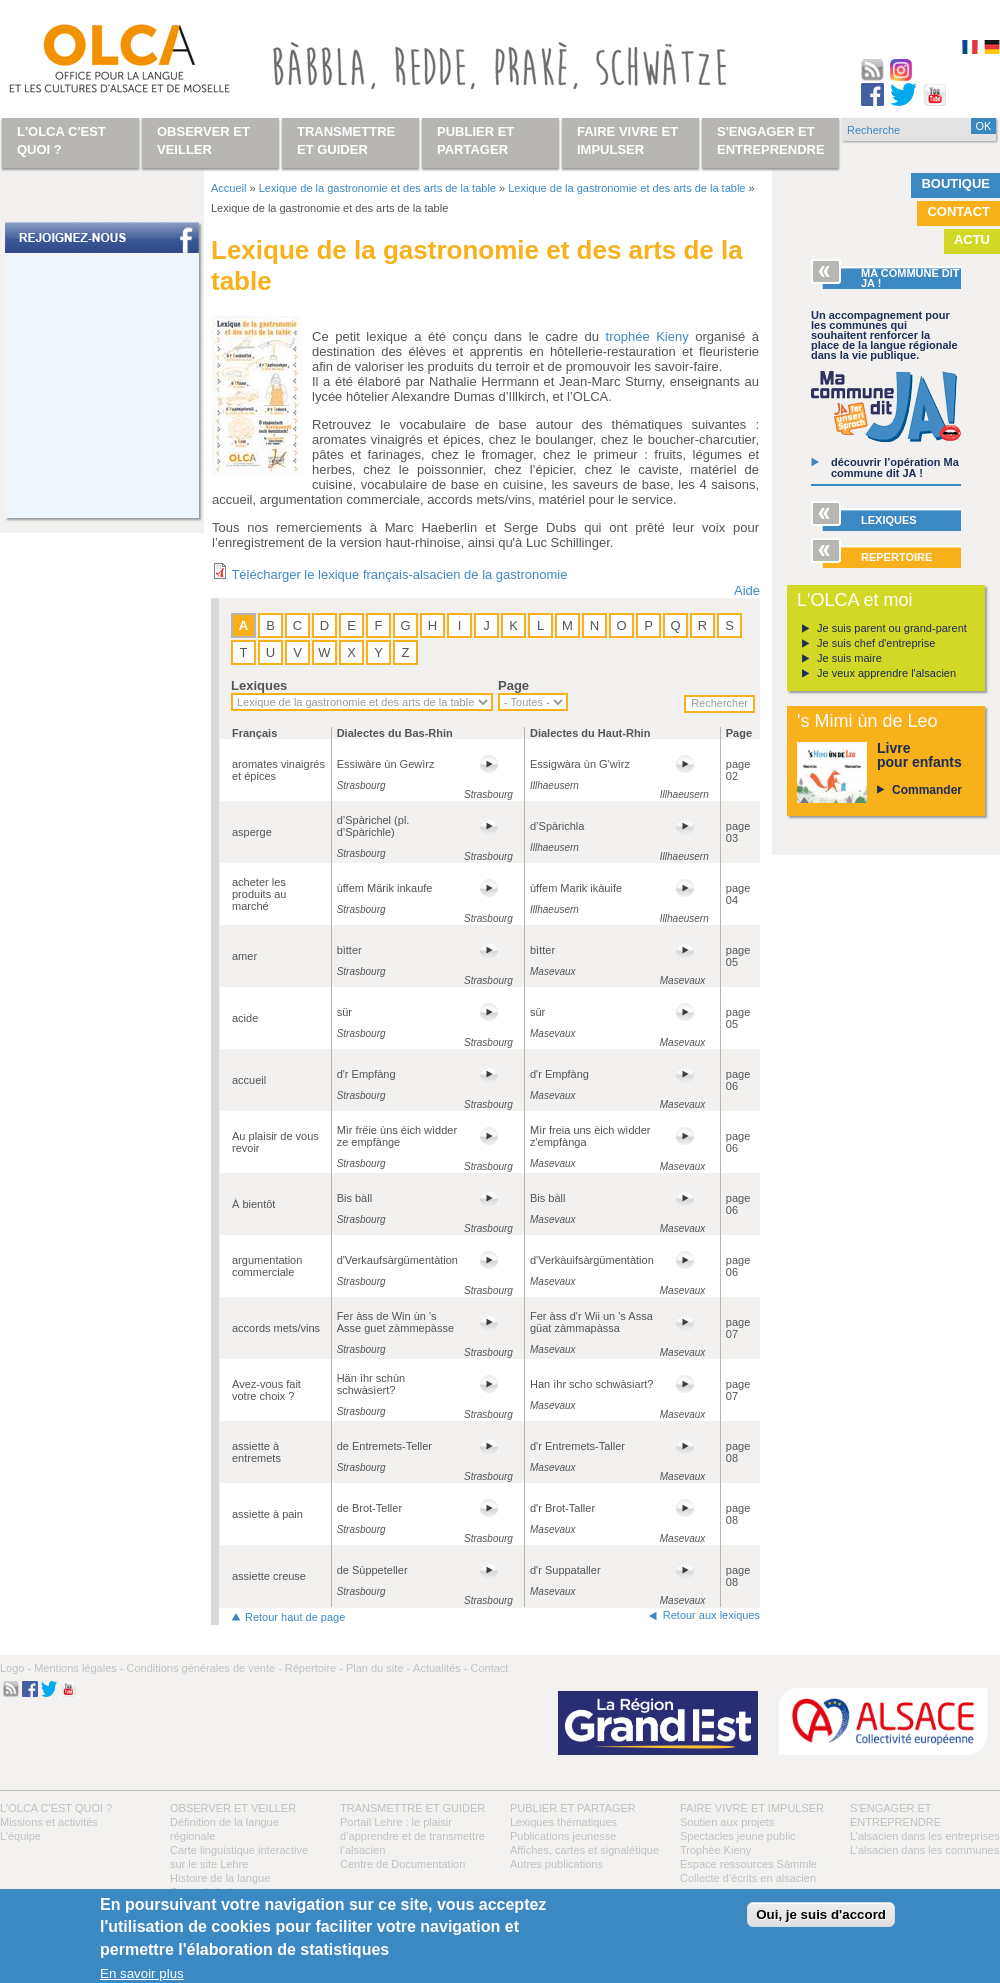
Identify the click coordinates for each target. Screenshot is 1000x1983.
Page (513, 685)
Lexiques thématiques (563, 1822)
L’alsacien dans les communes (924, 1850)
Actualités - (440, 1668)
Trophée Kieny (715, 1850)
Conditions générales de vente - (203, 1668)
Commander (927, 790)
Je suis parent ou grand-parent (892, 628)
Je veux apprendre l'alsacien (886, 673)
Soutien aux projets (727, 1822)
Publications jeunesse (563, 1836)
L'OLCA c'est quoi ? (56, 1808)
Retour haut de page (295, 1617)
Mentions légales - (78, 1668)
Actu (972, 239)
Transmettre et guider (412, 1808)
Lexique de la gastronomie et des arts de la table (377, 188)
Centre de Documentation (402, 1864)
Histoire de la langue (220, 1878)
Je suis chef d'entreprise (876, 643)
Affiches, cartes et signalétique (584, 1850)
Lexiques (259, 685)
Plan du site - (378, 1668)
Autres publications (556, 1864)
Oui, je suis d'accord (821, 1914)
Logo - (15, 1668)
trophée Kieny (647, 336)
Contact (958, 211)
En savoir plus (142, 1973)
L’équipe (20, 1836)
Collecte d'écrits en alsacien (748, 1878)
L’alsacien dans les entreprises (925, 1836)
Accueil (228, 188)
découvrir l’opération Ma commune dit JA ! (895, 467)
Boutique (955, 183)
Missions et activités (49, 1822)
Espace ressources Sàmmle (748, 1864)
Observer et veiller (233, 1808)
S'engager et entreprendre (771, 140)
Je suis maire (849, 658)
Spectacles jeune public (738, 1836)
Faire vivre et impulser (752, 1808)
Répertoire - (314, 1668)
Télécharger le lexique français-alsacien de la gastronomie (399, 574)
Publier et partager (573, 1808)
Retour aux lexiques (711, 1615)
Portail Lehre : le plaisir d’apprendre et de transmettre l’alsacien (412, 1836)
